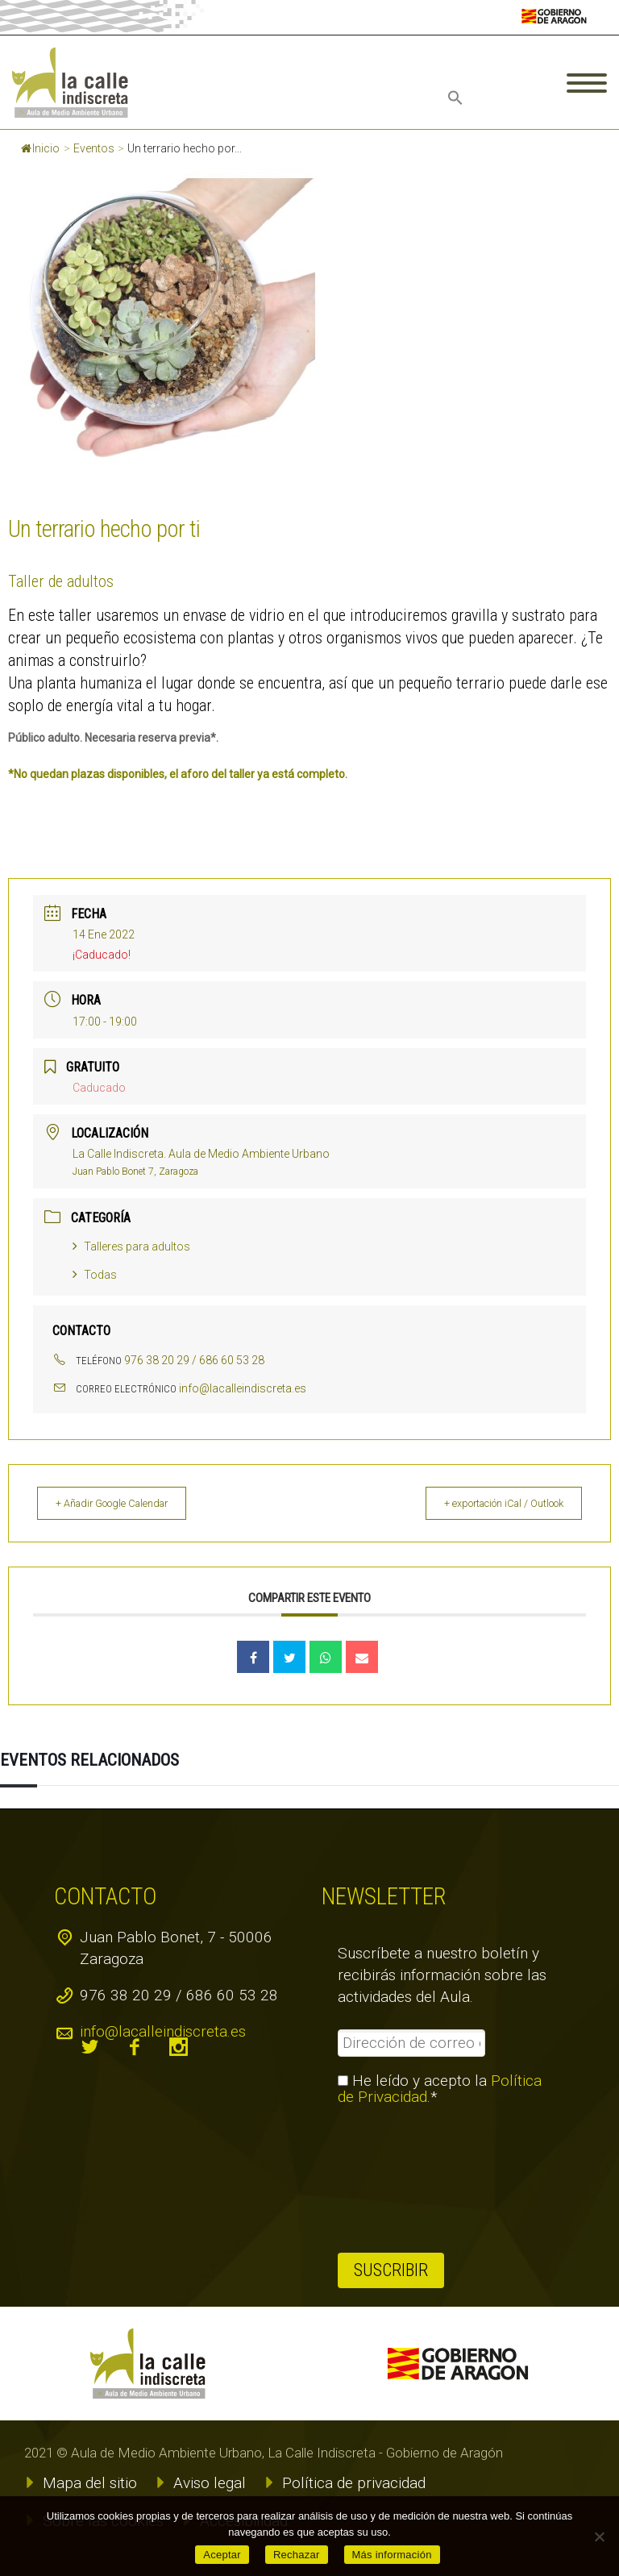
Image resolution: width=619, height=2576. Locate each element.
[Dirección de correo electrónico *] (411, 2043)
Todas (95, 1274)
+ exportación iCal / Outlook (492, 1503)
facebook (135, 2047)
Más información (392, 2555)
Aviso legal (209, 2483)
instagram (179, 2047)
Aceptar (222, 2555)
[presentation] (404, 2179)
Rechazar (296, 2555)
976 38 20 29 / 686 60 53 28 (194, 1360)
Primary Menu (587, 83)
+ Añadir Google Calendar (124, 1503)
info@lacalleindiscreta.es (242, 1388)
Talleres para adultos (131, 1246)
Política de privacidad (354, 2483)
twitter (90, 2047)
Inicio (40, 148)
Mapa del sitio (90, 2483)
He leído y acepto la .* (440, 2089)
